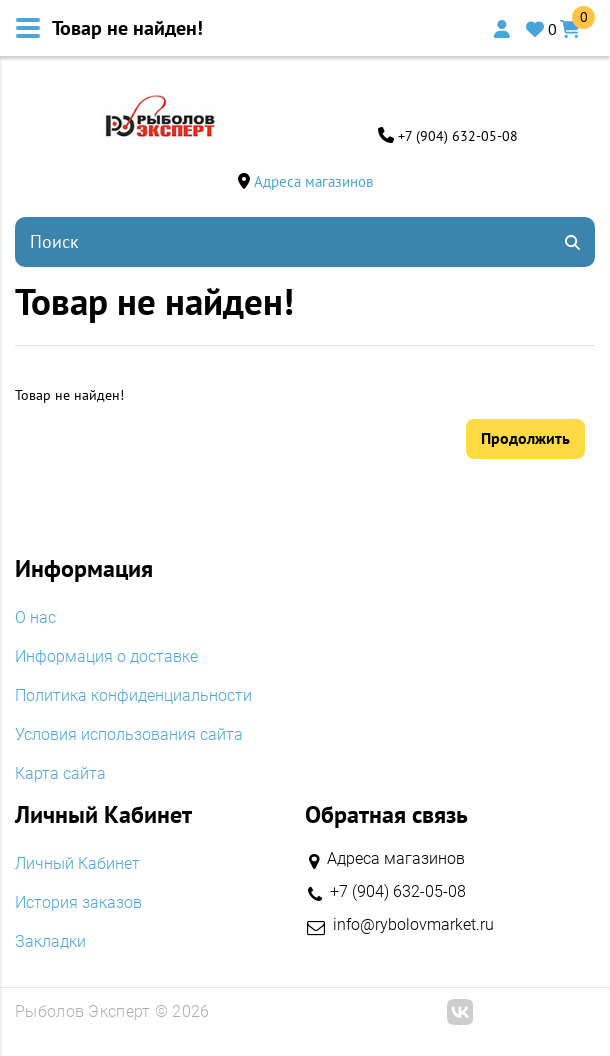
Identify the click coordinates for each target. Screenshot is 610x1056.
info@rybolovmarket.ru (413, 925)
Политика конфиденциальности (133, 696)
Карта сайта (60, 774)
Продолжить (525, 438)
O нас (35, 618)
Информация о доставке (106, 657)
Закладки (50, 942)
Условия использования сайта (129, 735)
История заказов (78, 903)
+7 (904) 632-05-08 (458, 136)
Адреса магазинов (313, 181)
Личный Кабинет (77, 864)
